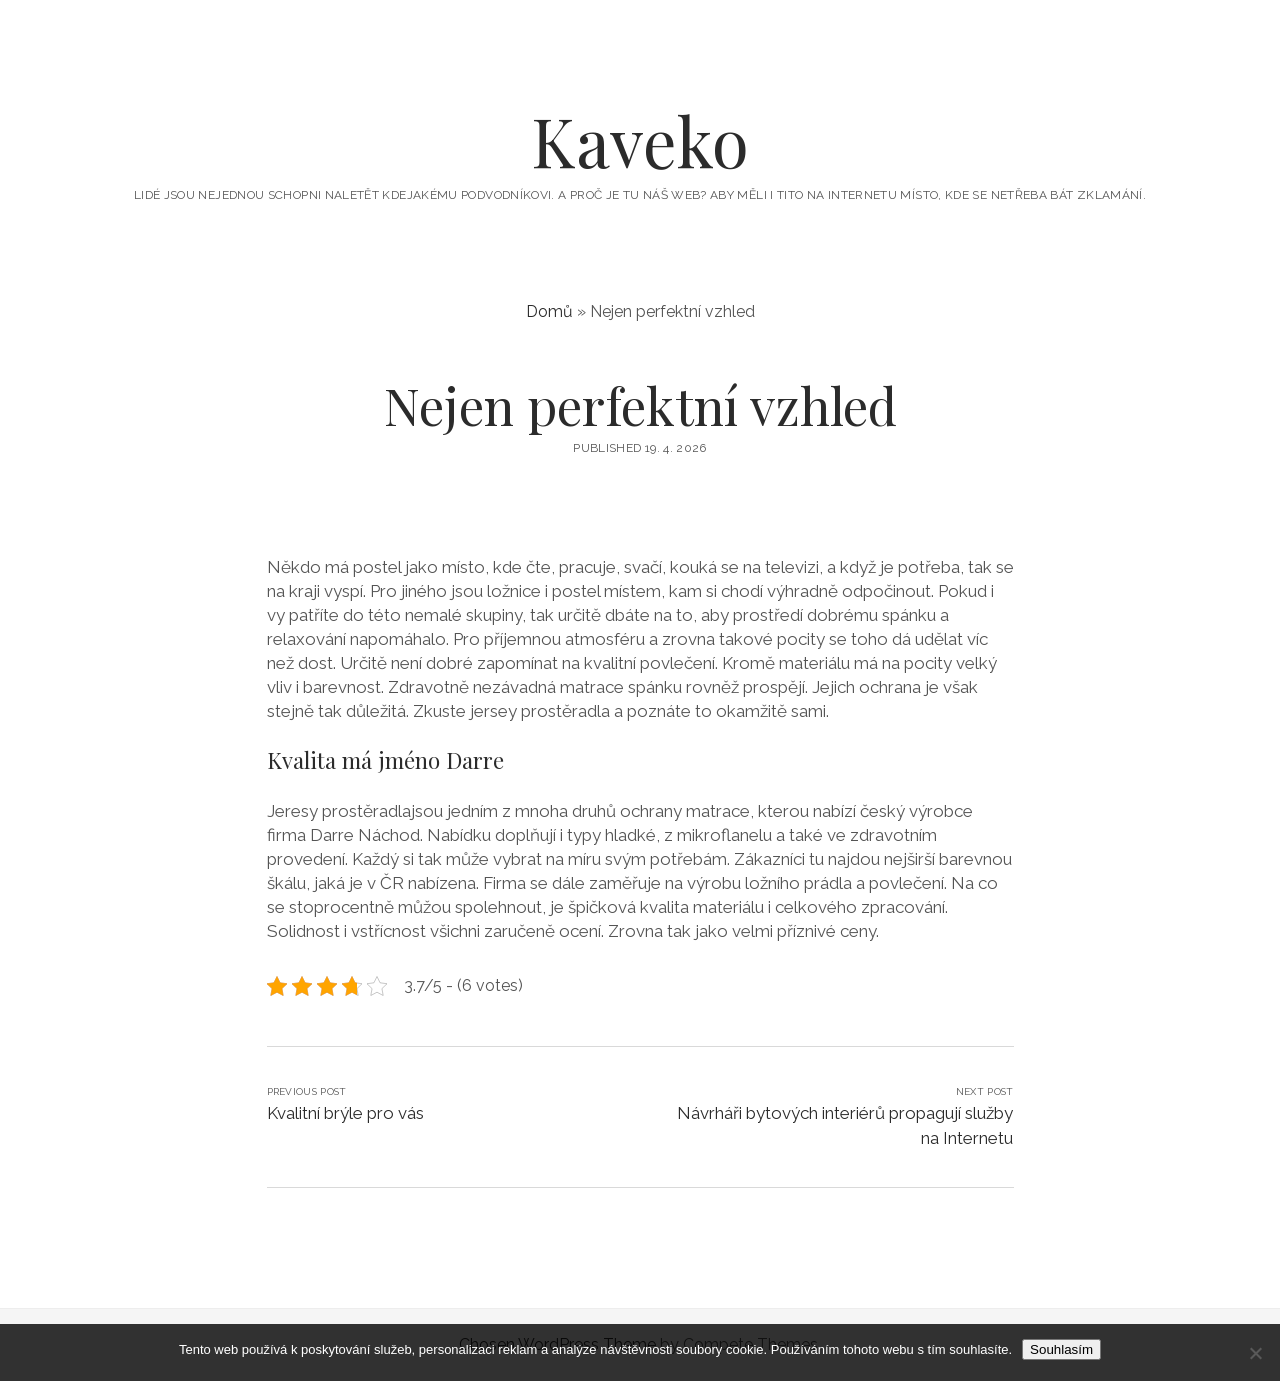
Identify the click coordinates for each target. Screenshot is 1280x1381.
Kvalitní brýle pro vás (345, 1113)
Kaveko (640, 140)
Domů (549, 311)
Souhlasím (1061, 1349)
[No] (1255, 1353)
